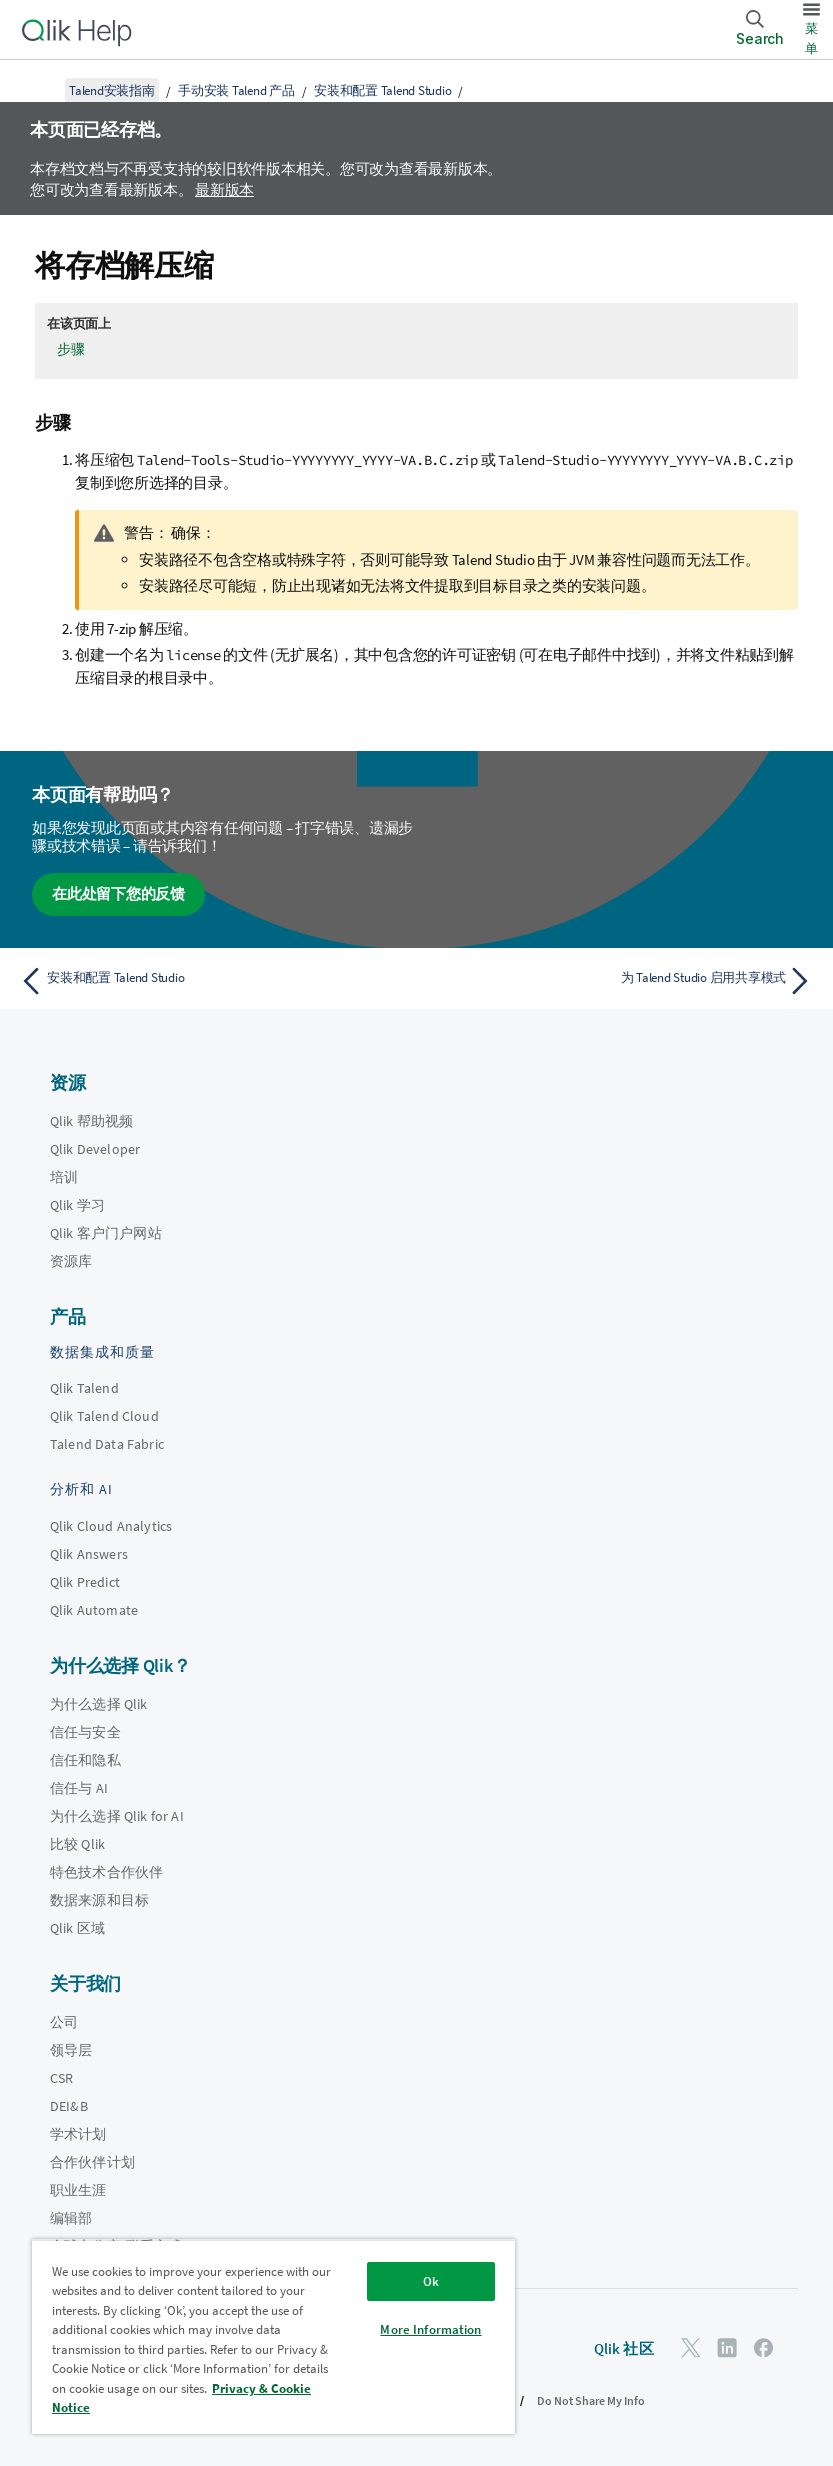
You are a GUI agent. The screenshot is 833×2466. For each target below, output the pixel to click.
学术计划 (78, 2134)
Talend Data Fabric (107, 1444)
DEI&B (69, 2106)
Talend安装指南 (112, 90)
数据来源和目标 (99, 1900)
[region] (273, 2336)
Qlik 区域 (77, 1928)
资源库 (71, 1261)
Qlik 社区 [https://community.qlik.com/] (624, 2348)
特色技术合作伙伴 (106, 1872)
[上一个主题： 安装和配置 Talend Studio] (211, 981)
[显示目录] (40, 90)
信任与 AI (79, 1788)
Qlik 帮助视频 (91, 1121)
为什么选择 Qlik (99, 1704)
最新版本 (224, 189)
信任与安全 (85, 1732)
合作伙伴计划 (92, 2162)
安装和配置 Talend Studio (382, 90)
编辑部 (71, 2218)
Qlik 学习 (77, 1205)
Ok (431, 2281)
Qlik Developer (95, 1149)
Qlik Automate (94, 1610)
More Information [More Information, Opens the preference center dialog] (430, 2329)
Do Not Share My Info (591, 2400)
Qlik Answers (89, 1554)
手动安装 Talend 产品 (236, 90)
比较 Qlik (77, 1844)
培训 (64, 1177)
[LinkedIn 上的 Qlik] (727, 2347)
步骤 (71, 349)
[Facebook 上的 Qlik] (764, 2347)
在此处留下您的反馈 (118, 893)
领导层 (71, 2050)
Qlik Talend (84, 1388)
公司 (64, 2022)
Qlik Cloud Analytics (111, 1526)
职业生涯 (78, 2190)
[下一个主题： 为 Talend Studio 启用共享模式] (621, 981)
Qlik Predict (85, 1582)
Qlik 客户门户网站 (106, 1233)
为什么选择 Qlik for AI (117, 1816)
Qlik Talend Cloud (104, 1416)
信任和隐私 (85, 1760)
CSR (61, 2078)
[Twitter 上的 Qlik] (691, 2347)
